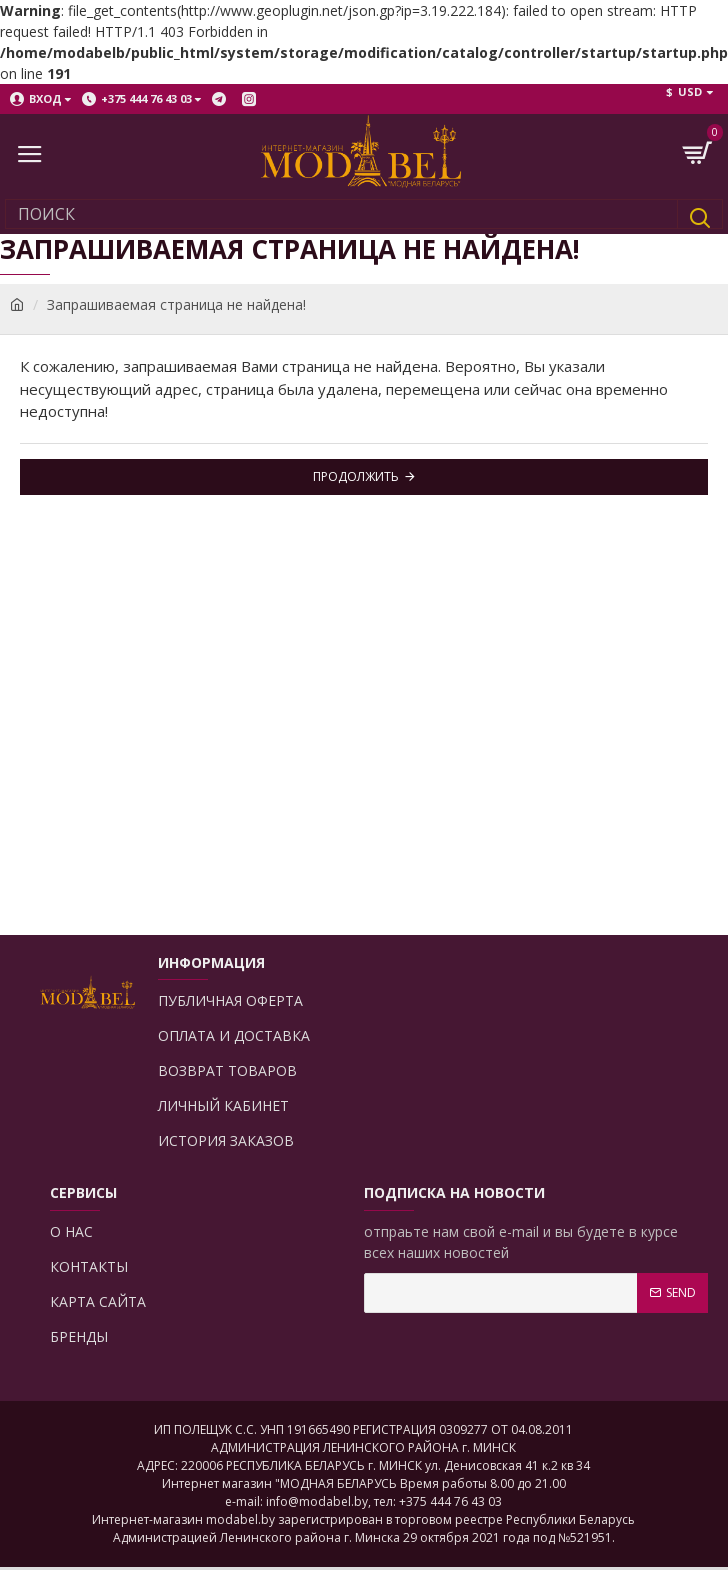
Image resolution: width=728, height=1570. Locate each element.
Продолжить (356, 476)
